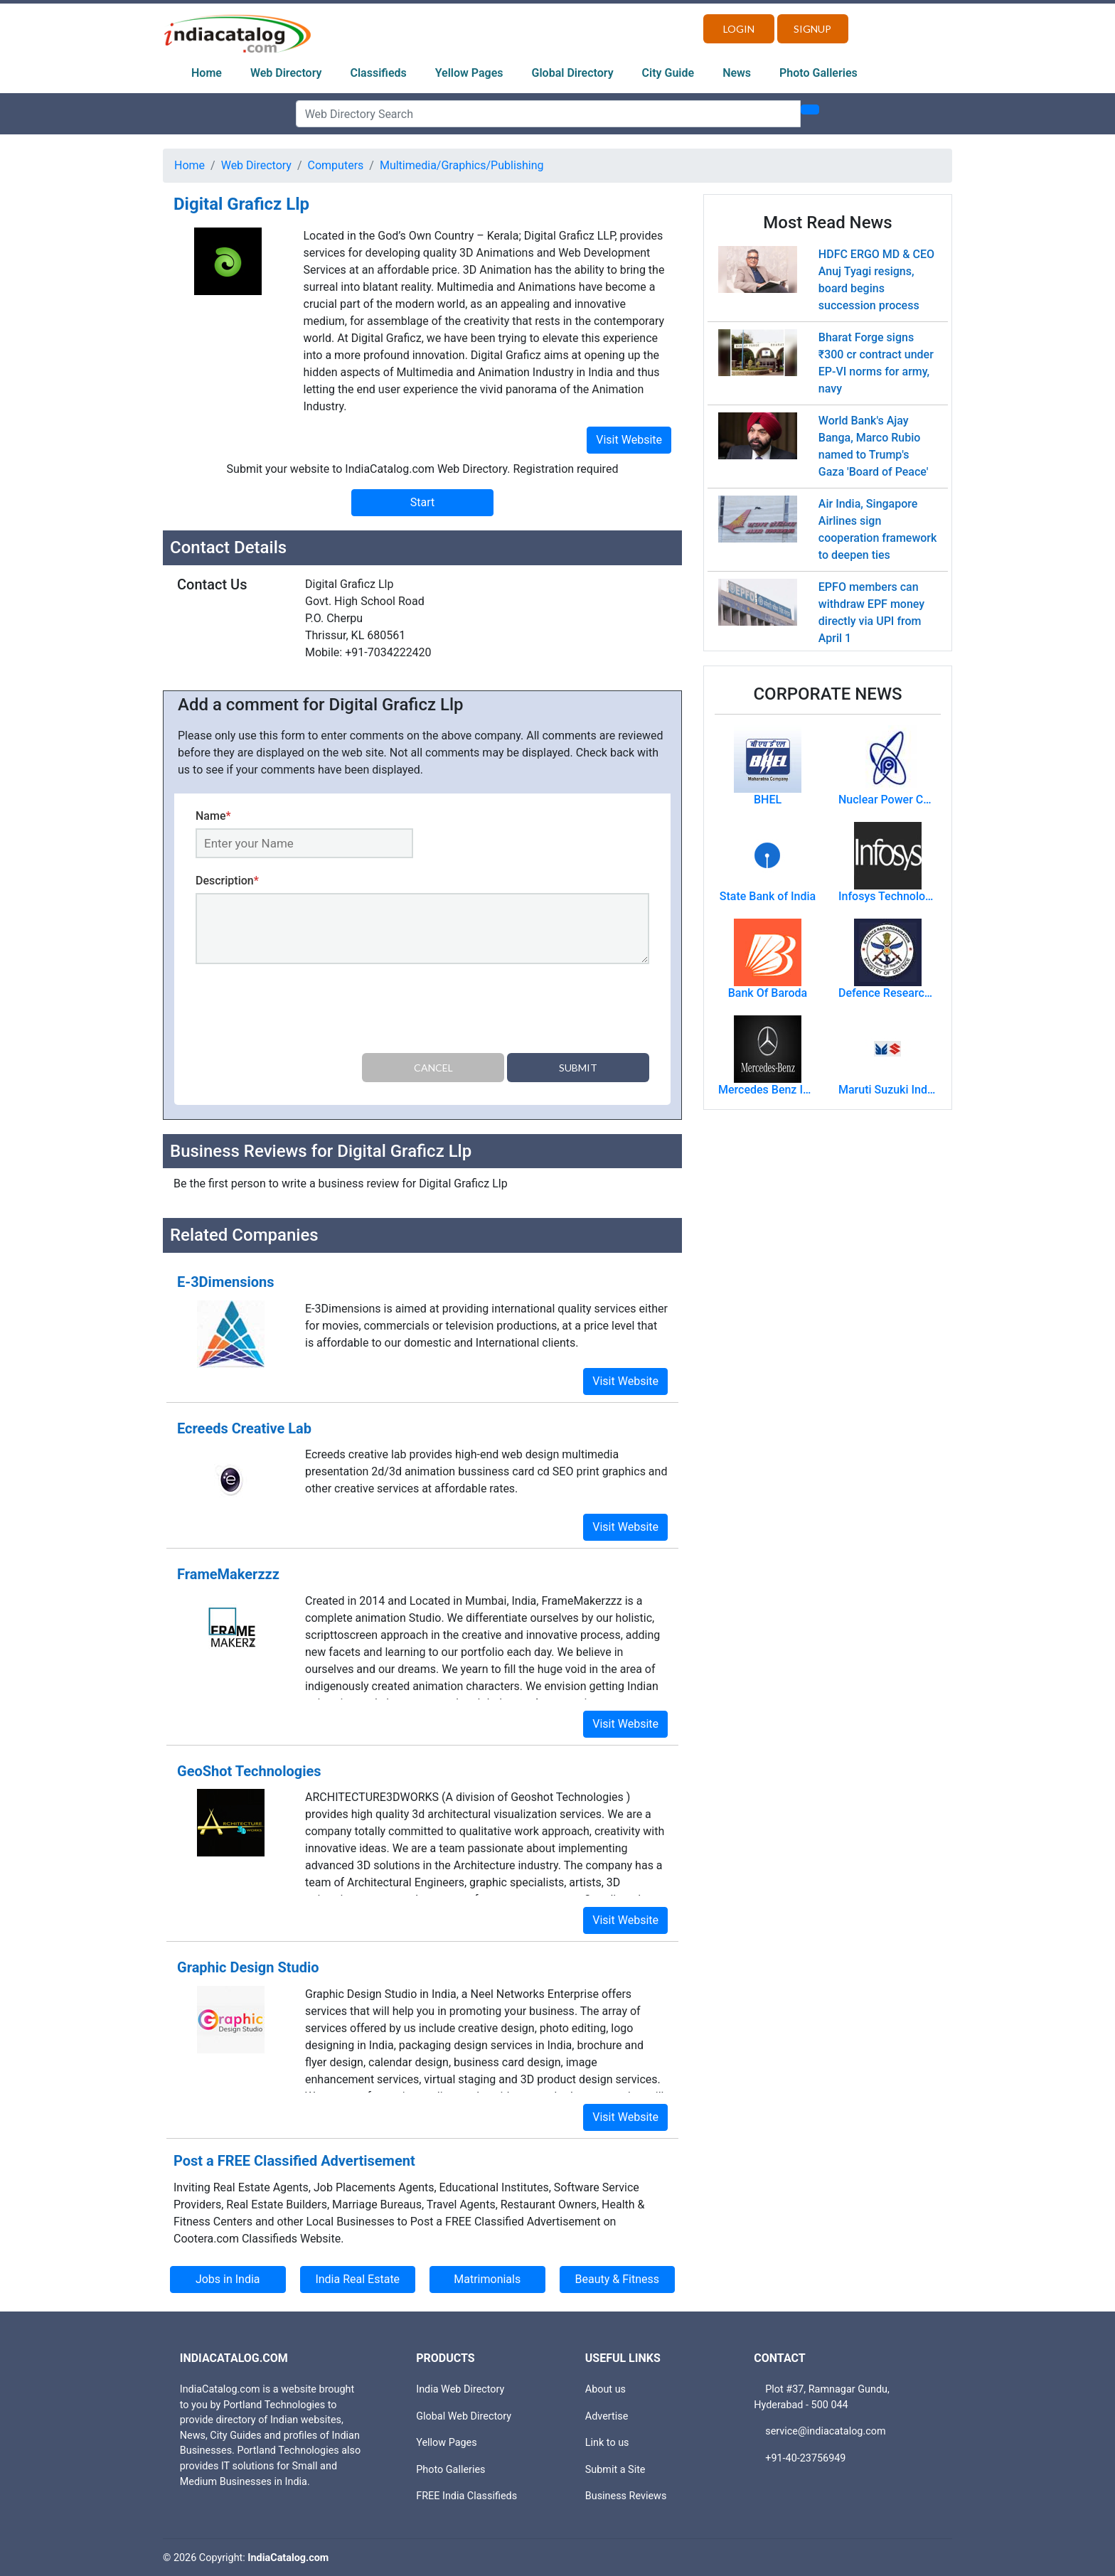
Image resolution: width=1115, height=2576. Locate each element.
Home (206, 73)
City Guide (668, 73)
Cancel (433, 1068)
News (736, 73)
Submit (578, 1068)
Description (227, 880)
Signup (812, 29)
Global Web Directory (463, 2415)
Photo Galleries (818, 73)
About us (605, 2389)
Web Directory (286, 73)
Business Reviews (626, 2495)
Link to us (607, 2442)
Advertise (607, 2415)
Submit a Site (615, 2469)
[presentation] (304, 1011)
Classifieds (379, 73)
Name (213, 816)
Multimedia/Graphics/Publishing (462, 165)
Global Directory (573, 73)
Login (738, 29)
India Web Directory (460, 2389)
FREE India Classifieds (466, 2495)
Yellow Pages (469, 73)
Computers (336, 165)
